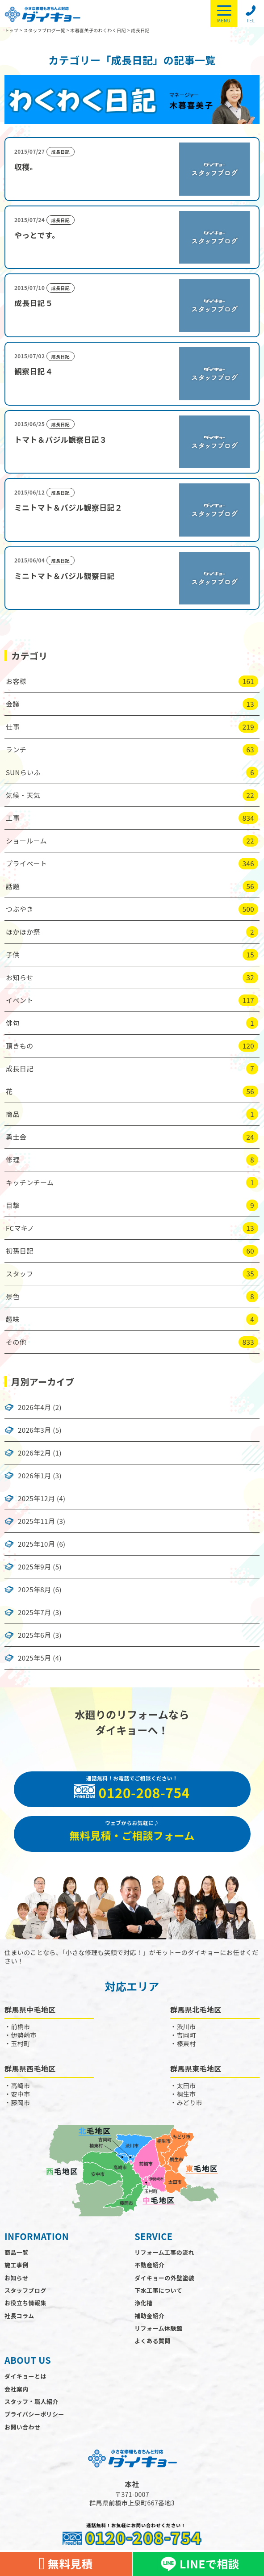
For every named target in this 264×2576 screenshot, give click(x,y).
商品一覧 (16, 2252)
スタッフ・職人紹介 (31, 2401)
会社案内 (16, 2389)
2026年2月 (34, 1452)
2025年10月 (36, 1544)
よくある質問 (152, 2341)
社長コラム (19, 2316)
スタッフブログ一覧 (44, 30)
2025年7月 (34, 1612)
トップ (11, 30)
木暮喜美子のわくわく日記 (98, 30)
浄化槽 (143, 2303)
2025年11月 (36, 1521)
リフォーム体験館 (158, 2328)
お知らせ (16, 2278)
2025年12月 (36, 1498)
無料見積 (66, 2563)
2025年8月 (34, 1589)
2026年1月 (34, 1475)
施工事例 (16, 2265)
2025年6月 (34, 1635)
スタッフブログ (25, 2290)
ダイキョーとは (25, 2376)
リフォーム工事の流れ (164, 2252)
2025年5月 (34, 1657)
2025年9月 (34, 1566)
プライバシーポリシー (34, 2414)
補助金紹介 (149, 2316)
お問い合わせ (22, 2427)
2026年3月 (34, 1430)
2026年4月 (34, 1407)
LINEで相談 (198, 2564)
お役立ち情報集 (25, 2303)
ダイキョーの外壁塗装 (164, 2278)
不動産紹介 (149, 2265)
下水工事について (158, 2290)
